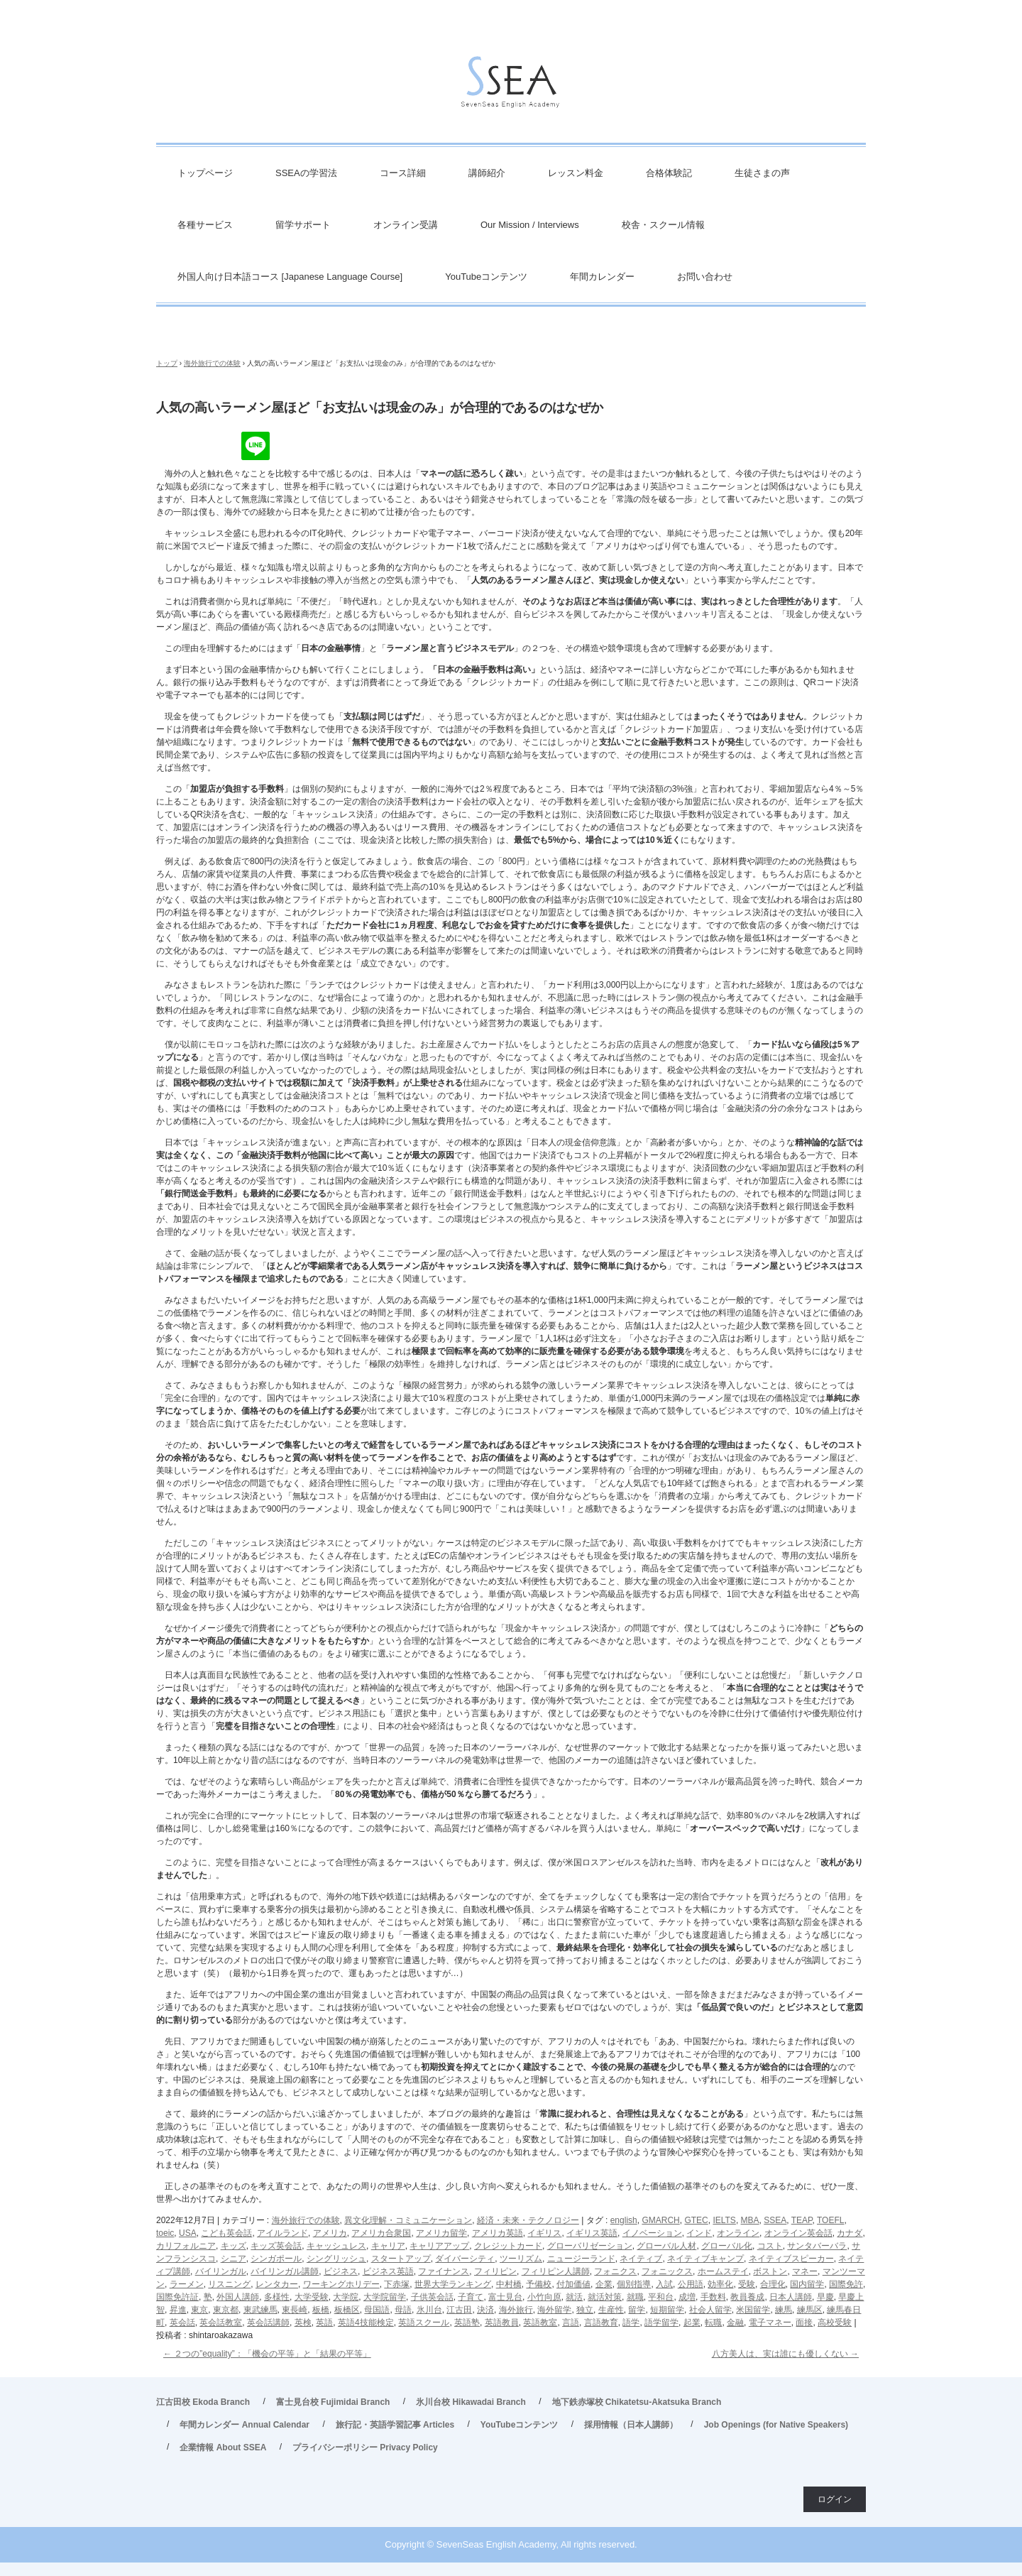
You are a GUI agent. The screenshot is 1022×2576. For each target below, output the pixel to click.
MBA (750, 2220)
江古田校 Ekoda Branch (203, 2402)
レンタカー (277, 2284)
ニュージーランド (581, 2259)
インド (699, 2233)
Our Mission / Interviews (529, 224)
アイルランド (282, 2233)
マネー (805, 2271)
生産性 (611, 2310)
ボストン (770, 2271)
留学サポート (303, 224)
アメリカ (330, 2233)
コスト (770, 2246)
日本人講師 (790, 2297)
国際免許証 (177, 2297)
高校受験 (835, 2322)
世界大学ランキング (452, 2284)
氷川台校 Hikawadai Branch (471, 2402)
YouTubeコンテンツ (486, 276)
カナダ (849, 2233)
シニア (233, 2259)
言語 (570, 2322)
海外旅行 (516, 2310)
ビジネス (341, 2271)
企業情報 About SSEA (223, 2447)
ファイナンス (443, 2271)
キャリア (388, 2246)
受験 (746, 2284)
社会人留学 (710, 2310)
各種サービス (205, 224)
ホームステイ (723, 2271)
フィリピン (495, 2271)
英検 (303, 2322)
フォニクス (615, 2271)
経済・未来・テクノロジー (528, 2220)
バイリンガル (220, 2271)
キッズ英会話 (276, 2246)
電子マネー (770, 2322)
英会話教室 (220, 2322)
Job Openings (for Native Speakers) (776, 2425)
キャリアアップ (439, 2246)
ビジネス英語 (388, 2271)
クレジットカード (508, 2246)
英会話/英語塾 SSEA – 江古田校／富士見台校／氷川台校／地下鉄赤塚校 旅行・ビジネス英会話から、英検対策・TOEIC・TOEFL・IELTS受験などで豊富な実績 (511, 85)
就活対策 (605, 2297)
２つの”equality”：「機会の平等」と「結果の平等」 (267, 2354)
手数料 (713, 2297)
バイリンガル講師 (285, 2271)
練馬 (783, 2310)
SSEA (775, 2220)
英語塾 (467, 2322)
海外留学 (554, 2310)
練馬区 (810, 2310)
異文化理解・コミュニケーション (408, 2220)
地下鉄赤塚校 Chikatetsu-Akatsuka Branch (637, 2402)
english (623, 2220)
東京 (199, 2310)
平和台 (661, 2297)
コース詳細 (403, 173)
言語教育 (601, 2322)
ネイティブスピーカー (791, 2259)
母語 (403, 2310)
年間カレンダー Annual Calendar (244, 2425)
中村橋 (509, 2284)
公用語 (690, 2284)
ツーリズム (521, 2259)
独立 (584, 2310)
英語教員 (502, 2322)
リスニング (229, 2284)
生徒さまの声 (762, 173)
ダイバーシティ (465, 2259)
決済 (485, 2310)
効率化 (720, 2284)
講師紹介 (486, 173)
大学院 (345, 2297)
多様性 (277, 2297)
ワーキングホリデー (341, 2284)
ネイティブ (641, 2259)
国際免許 (846, 2284)
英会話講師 (268, 2322)
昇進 (178, 2310)
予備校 (538, 2284)
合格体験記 (669, 173)
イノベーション (652, 2233)
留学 (636, 2310)
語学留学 (661, 2322)
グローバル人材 (666, 2246)
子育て (470, 2297)
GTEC (696, 2220)
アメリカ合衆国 (381, 2233)
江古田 (459, 2310)
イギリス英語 (591, 2233)
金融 (735, 2322)
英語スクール (423, 2322)
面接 (804, 2322)
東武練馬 (260, 2310)
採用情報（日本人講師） (631, 2425)
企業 (603, 2284)
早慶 (825, 2297)
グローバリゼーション (589, 2246)
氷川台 (429, 2310)
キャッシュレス (336, 2246)
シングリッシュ (336, 2259)
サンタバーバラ (817, 2246)
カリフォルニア (186, 2246)
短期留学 (667, 2310)
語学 (630, 2322)
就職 (635, 2297)
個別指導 (634, 2284)
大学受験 (312, 2297)
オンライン (738, 2233)
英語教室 (540, 2322)
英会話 (182, 2322)
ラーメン (187, 2284)
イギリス (544, 2233)
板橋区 (347, 2310)
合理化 (773, 2284)
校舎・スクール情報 (663, 224)
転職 (713, 2322)
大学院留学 (384, 2297)
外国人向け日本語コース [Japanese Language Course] (289, 276)
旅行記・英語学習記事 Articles (395, 2425)
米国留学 (753, 2310)
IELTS (724, 2220)
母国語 (377, 2310)
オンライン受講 (405, 224)
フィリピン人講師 (556, 2271)
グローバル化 (726, 2246)
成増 (687, 2297)
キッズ (233, 2246)
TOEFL (830, 2220)
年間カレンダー (602, 276)
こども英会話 (226, 2233)
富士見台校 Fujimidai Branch (333, 2402)
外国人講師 (237, 2297)
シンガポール (276, 2259)
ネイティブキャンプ (705, 2259)
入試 (664, 2284)
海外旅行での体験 (306, 2220)
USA (188, 2233)
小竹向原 (544, 2297)
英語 (324, 2322)
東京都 (225, 2310)
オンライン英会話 (798, 2233)
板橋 (320, 2310)
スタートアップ (401, 2259)
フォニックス (667, 2271)
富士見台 (505, 2297)
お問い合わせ (704, 276)
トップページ (205, 173)
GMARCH (660, 2220)
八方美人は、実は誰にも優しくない (785, 2354)
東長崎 (294, 2310)
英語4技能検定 (366, 2322)
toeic (165, 2233)
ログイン (835, 2499)
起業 (691, 2322)
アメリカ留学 (441, 2233)
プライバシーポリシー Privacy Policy (365, 2447)
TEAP (802, 2220)
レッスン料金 (575, 173)
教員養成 (747, 2297)
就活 (574, 2297)
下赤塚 (397, 2284)
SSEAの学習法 (306, 173)
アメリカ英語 (497, 2233)
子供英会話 (432, 2297)
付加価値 (573, 2284)
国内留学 (807, 2284)
